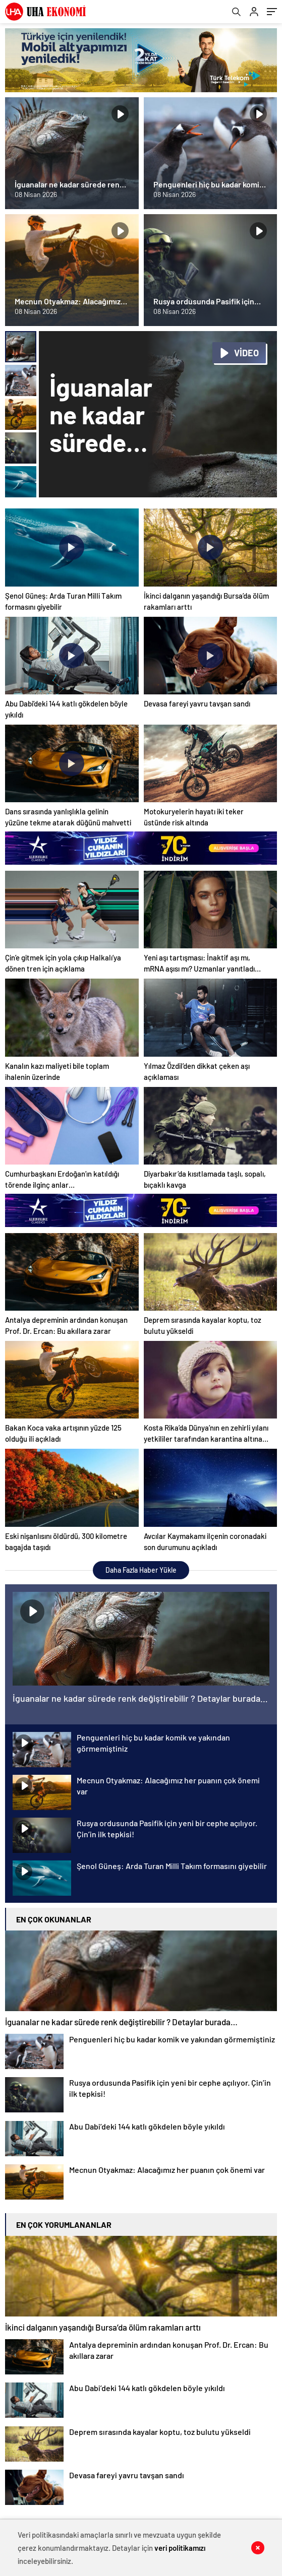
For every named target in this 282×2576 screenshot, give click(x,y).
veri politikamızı (179, 2547)
